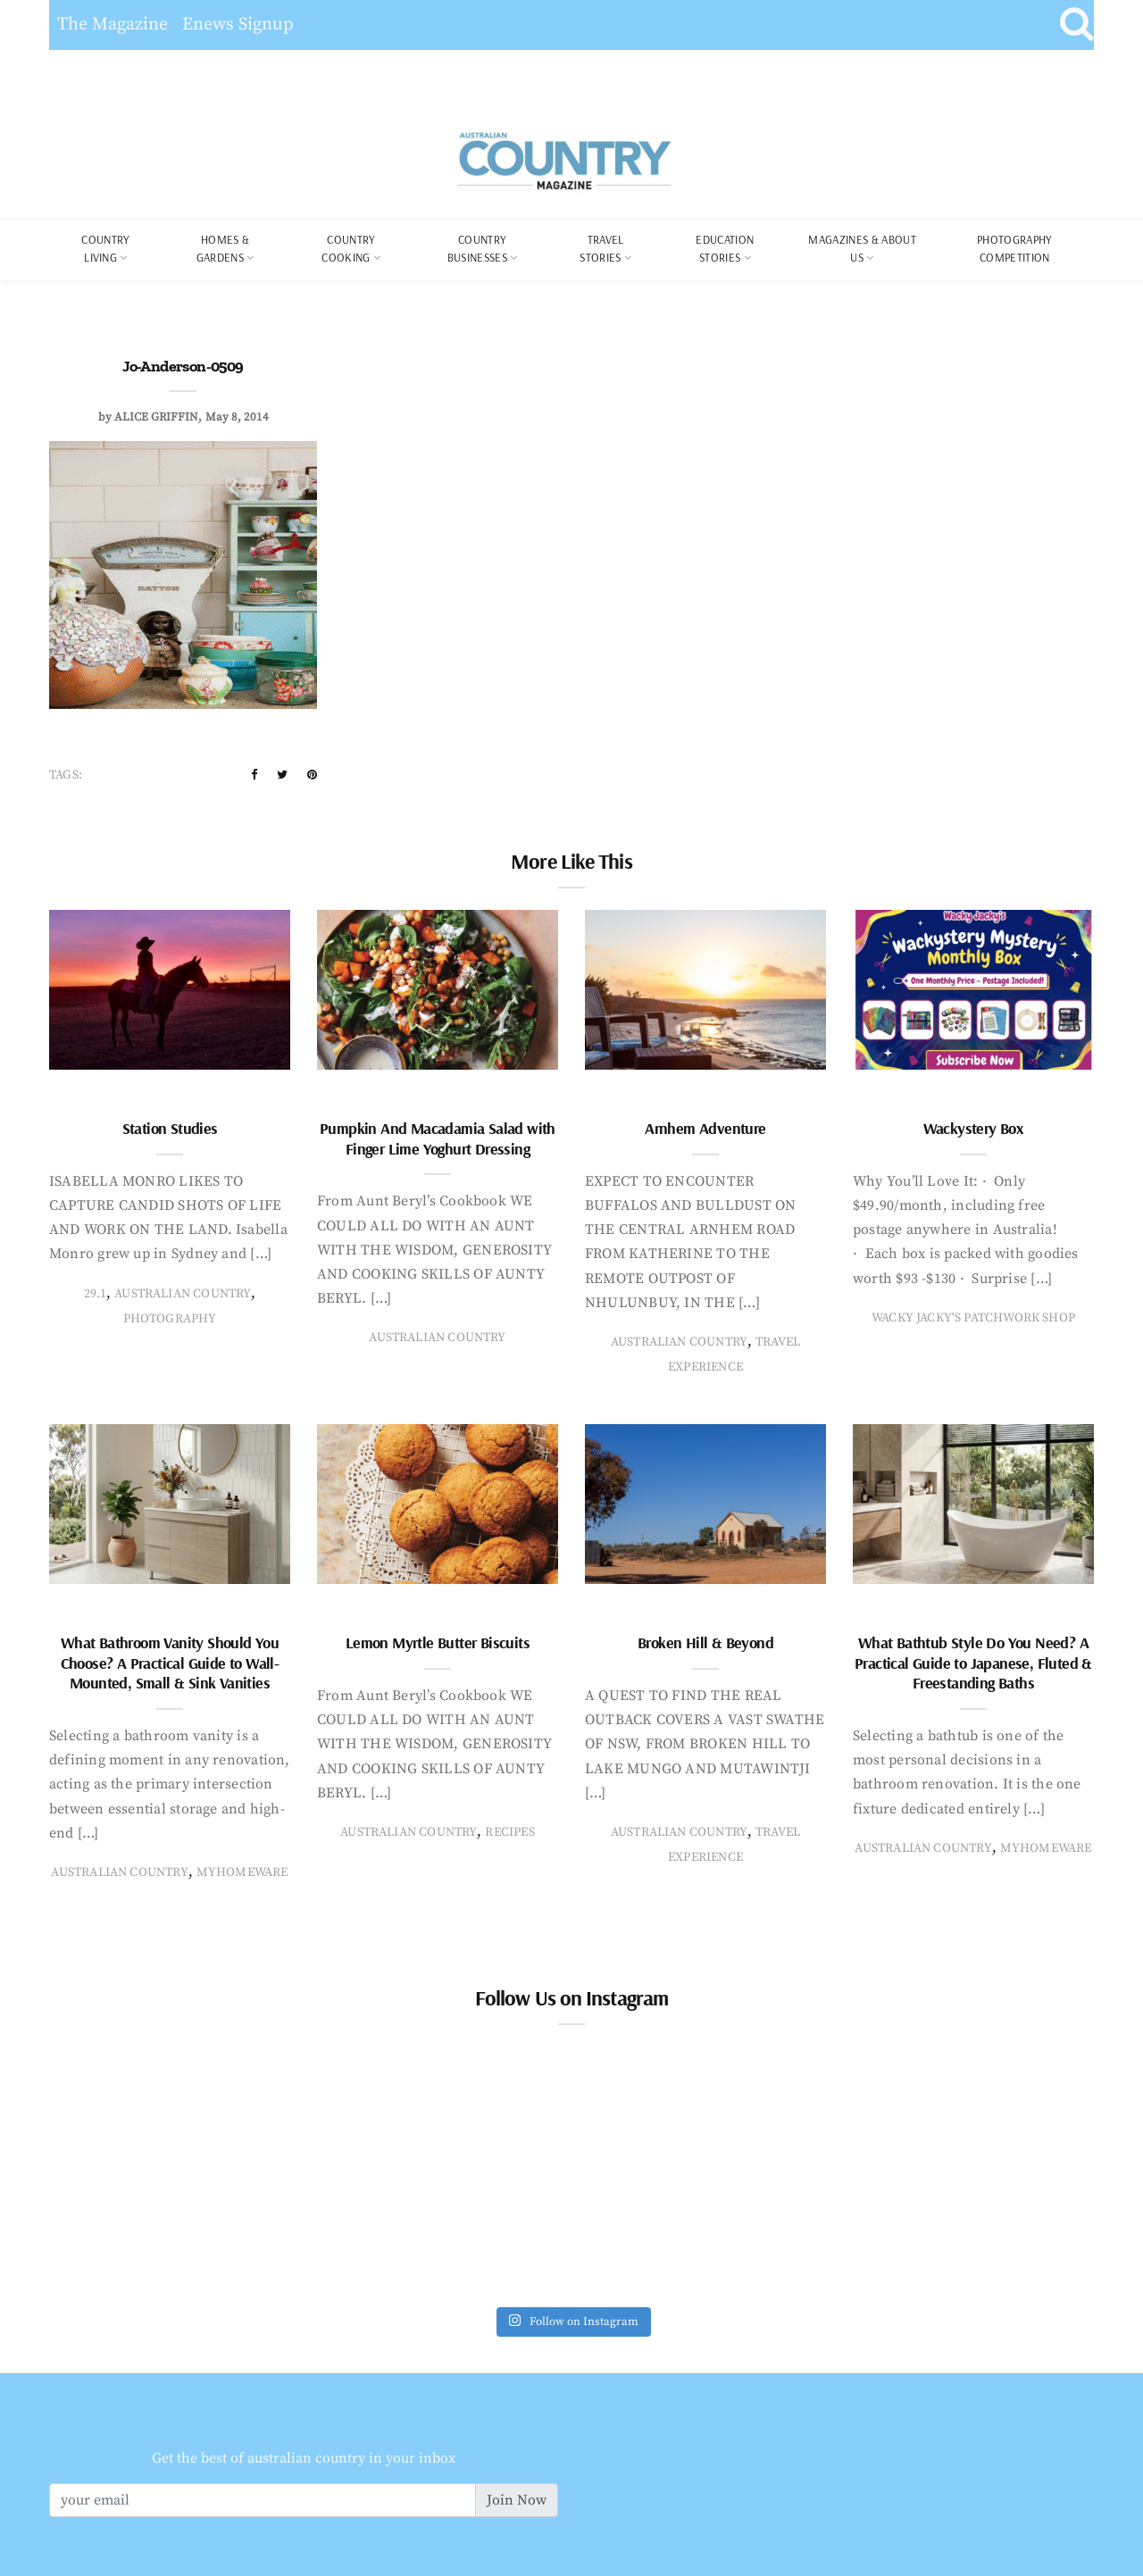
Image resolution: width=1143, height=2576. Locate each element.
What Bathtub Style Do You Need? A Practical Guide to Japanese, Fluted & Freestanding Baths (973, 1662)
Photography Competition (1015, 248)
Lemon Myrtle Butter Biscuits (438, 1642)
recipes (509, 1832)
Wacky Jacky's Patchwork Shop (973, 1318)
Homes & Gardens (223, 248)
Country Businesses (477, 248)
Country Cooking (348, 248)
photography (170, 1319)
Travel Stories (601, 248)
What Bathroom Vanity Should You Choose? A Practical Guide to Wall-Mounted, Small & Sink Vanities (170, 1662)
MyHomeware (242, 1872)
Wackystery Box (973, 1128)
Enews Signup (238, 24)
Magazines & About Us (862, 248)
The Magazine (112, 24)
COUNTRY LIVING (105, 248)
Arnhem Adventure (705, 1128)
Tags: (65, 775)
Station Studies (170, 1128)
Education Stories (725, 248)
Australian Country (182, 1294)
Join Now (516, 2500)
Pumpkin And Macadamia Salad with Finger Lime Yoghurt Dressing (437, 1138)
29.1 (95, 1294)
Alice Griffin (156, 417)
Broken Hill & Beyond (705, 1642)
